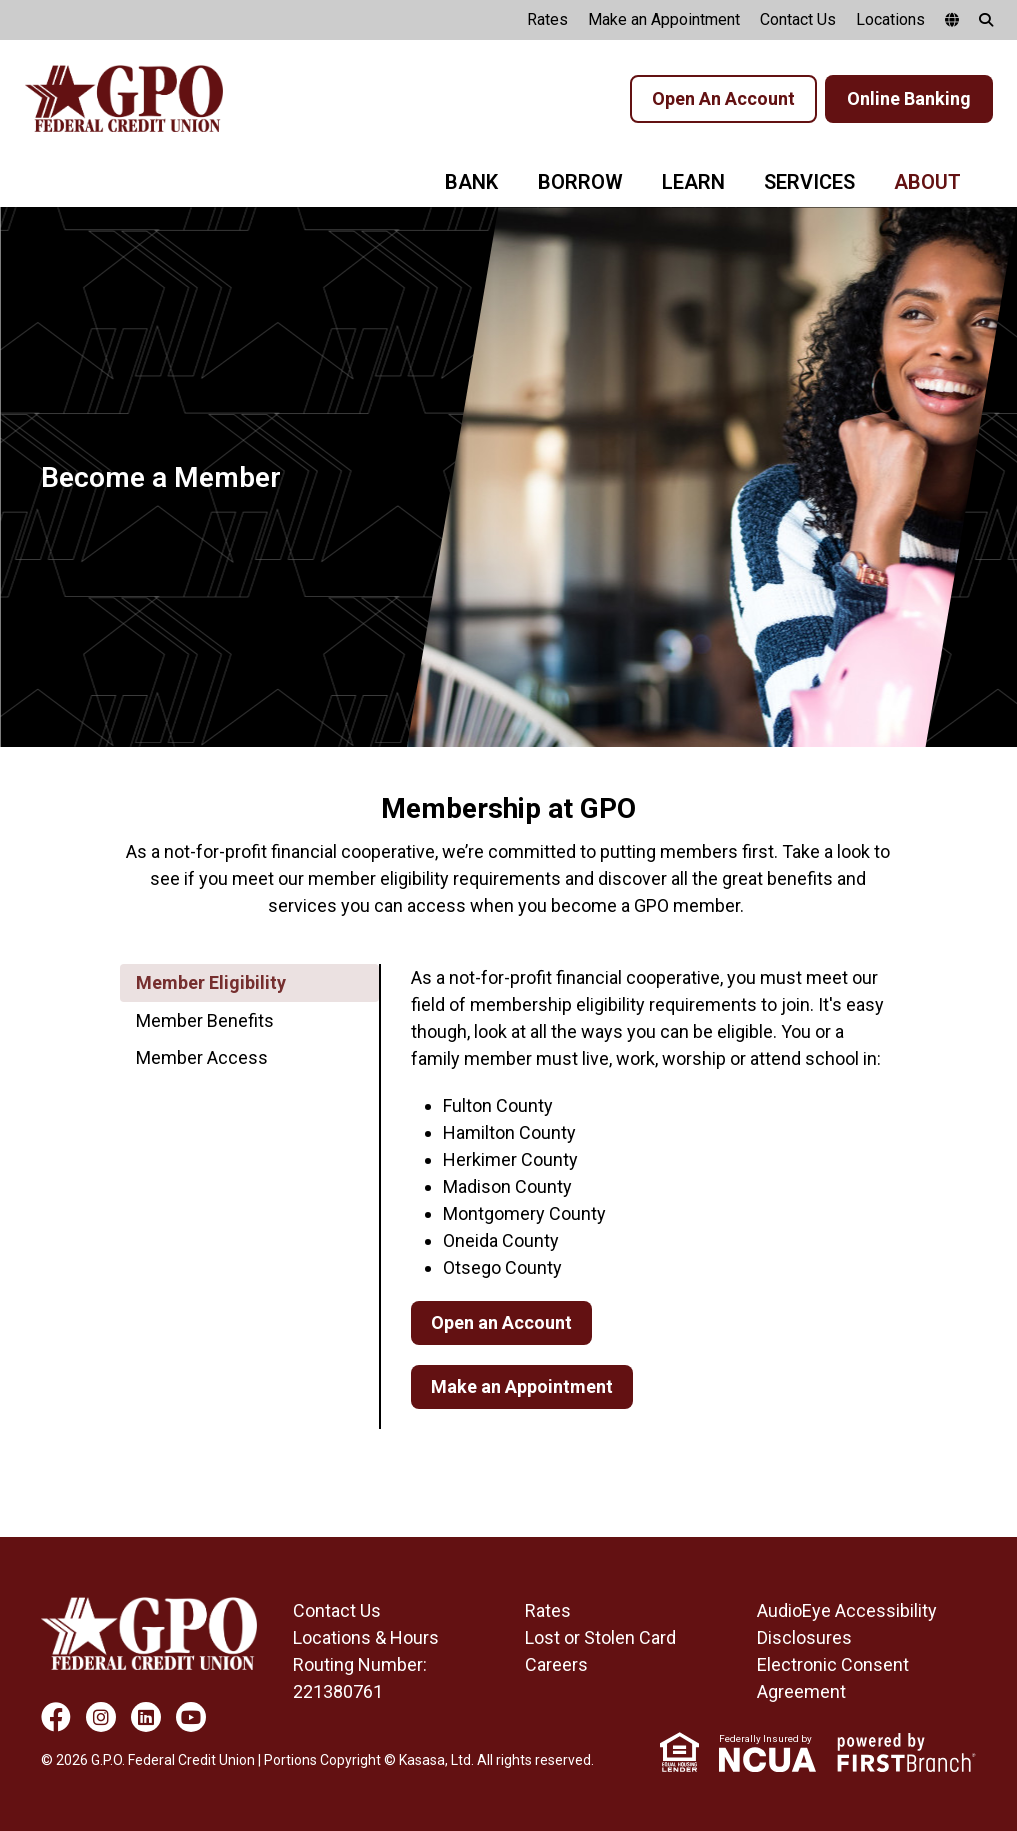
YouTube (191, 1717)
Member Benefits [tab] (205, 1020)
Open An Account (723, 98)
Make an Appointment (664, 19)
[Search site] (986, 20)
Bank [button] (471, 182)
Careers (556, 1664)
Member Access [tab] (202, 1057)
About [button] (927, 182)
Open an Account (501, 1322)
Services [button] (809, 182)
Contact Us (798, 19)
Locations (890, 19)
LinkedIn (146, 1717)
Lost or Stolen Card (600, 1637)
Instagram (101, 1717)
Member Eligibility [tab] (211, 982)
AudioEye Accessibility (847, 1610)
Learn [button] (693, 182)
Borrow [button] (580, 182)
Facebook (56, 1717)
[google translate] (952, 20)
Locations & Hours (366, 1637)
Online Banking (909, 98)
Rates (547, 19)
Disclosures (804, 1637)
